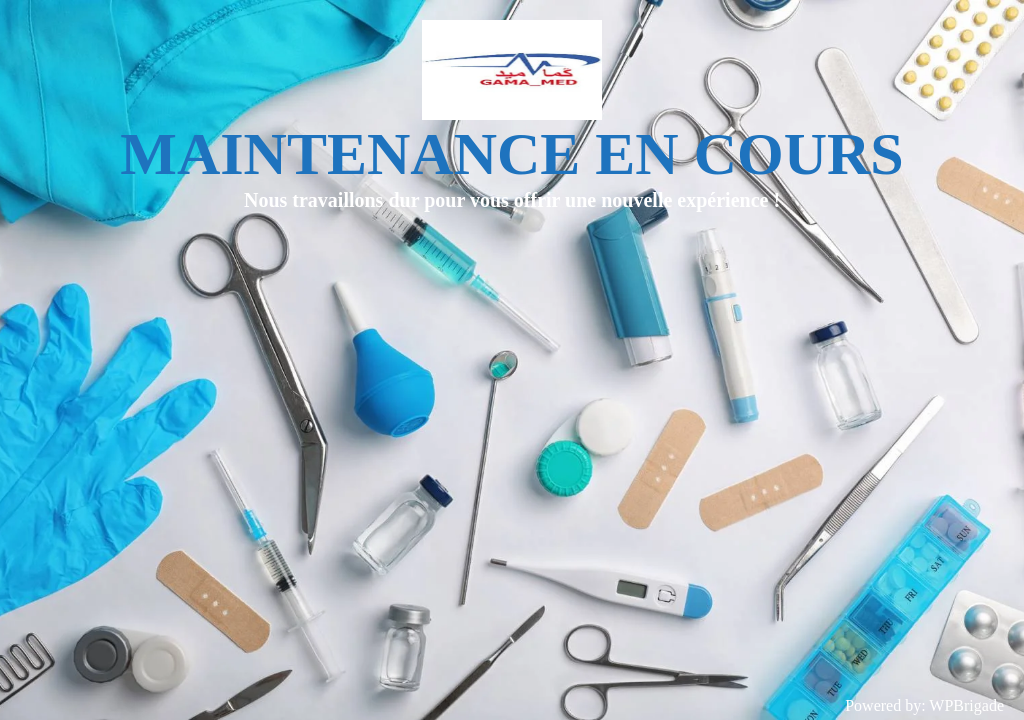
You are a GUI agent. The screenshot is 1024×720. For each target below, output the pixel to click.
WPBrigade (966, 705)
